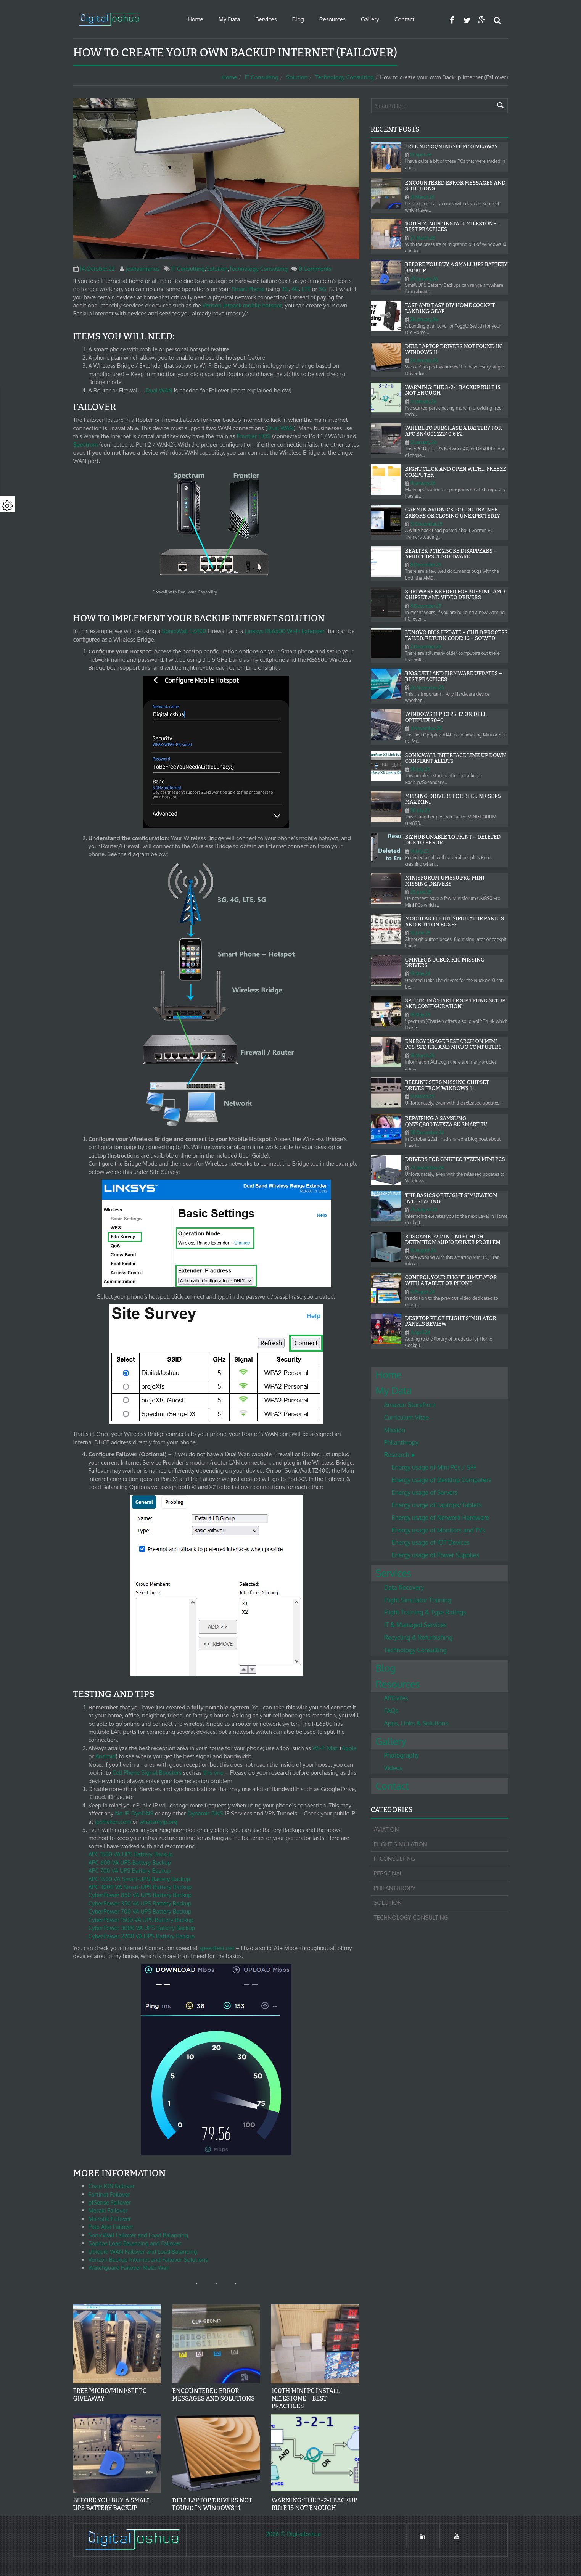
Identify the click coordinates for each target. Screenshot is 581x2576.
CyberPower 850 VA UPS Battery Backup (140, 1895)
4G (295, 289)
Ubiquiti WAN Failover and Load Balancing (143, 2251)
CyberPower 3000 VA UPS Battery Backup (142, 1927)
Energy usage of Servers (425, 1492)
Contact (404, 19)
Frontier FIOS (253, 436)
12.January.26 (423, 442)
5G (322, 289)
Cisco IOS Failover (112, 2186)
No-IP (121, 1813)
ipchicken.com (113, 1821)
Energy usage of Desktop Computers (442, 1480)
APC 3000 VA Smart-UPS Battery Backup (140, 1887)
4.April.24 (420, 1332)
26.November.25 (427, 687)
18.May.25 (420, 1015)
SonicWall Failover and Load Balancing (138, 2235)
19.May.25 (420, 973)
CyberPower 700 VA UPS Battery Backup (140, 1911)
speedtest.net (216, 1948)
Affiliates (396, 1698)
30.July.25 (420, 769)
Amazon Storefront (410, 1405)
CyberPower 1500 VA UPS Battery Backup (141, 1919)
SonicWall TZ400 (184, 631)
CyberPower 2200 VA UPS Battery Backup (142, 1936)
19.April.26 (420, 155)
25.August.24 (423, 1209)
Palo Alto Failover (111, 2226)
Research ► (400, 1454)
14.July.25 (419, 851)
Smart (239, 289)
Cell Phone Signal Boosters (147, 1772)
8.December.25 (425, 565)
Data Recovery (404, 1587)
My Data (229, 19)
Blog (298, 19)
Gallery (370, 19)
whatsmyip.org (158, 1821)
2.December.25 (425, 647)
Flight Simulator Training (417, 1600)
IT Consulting (261, 77)
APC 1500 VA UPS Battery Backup (131, 1854)
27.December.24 (427, 1168)
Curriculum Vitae (406, 1417)
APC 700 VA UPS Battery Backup (130, 1870)
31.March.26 (422, 197)
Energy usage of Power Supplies (436, 1555)
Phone (257, 289)
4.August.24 (422, 1291)
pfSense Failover (110, 2202)
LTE (306, 289)
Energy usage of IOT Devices (431, 1542)
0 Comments (315, 268)
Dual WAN (159, 390)
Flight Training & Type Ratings (425, 1612)
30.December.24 (427, 1132)
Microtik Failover (110, 2218)
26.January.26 (424, 319)
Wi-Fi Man (325, 1748)
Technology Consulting (344, 77)
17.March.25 (422, 1096)
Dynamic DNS (205, 1813)
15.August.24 (423, 1250)
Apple (348, 1748)
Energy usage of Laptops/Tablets (437, 1505)
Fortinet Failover (109, 2194)
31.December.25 (426, 524)
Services (266, 19)
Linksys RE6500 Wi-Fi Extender (285, 631)
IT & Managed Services (415, 1625)
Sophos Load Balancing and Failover (135, 2243)
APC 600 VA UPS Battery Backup (130, 1862)
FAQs (391, 1710)
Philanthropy (401, 1442)
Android (105, 1756)
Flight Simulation (400, 1844)
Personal (388, 1873)
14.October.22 (97, 268)
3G (284, 289)
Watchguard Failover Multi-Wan (129, 2267)
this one (213, 1772)
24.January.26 (424, 360)
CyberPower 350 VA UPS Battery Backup (140, 1903)
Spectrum (85, 444)
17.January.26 (423, 401)
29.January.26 (424, 278)
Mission (395, 1430)
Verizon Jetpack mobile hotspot (242, 305)
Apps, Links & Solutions (416, 1723)
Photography (401, 1755)
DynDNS (142, 1813)
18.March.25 (422, 1055)
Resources (332, 19)
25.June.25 (421, 892)
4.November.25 (426, 728)
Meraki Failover (108, 2210)
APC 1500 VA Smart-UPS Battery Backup (139, 1879)
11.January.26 (423, 483)
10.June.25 (420, 933)
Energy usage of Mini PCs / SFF (434, 1467)
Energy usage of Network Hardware (440, 1517)
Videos (393, 1768)
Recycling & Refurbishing (418, 1637)
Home (195, 19)
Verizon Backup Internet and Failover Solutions (148, 2259)
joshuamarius (143, 268)
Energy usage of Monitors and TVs (438, 1530)
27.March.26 (423, 238)
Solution (296, 77)
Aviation (386, 1829)
